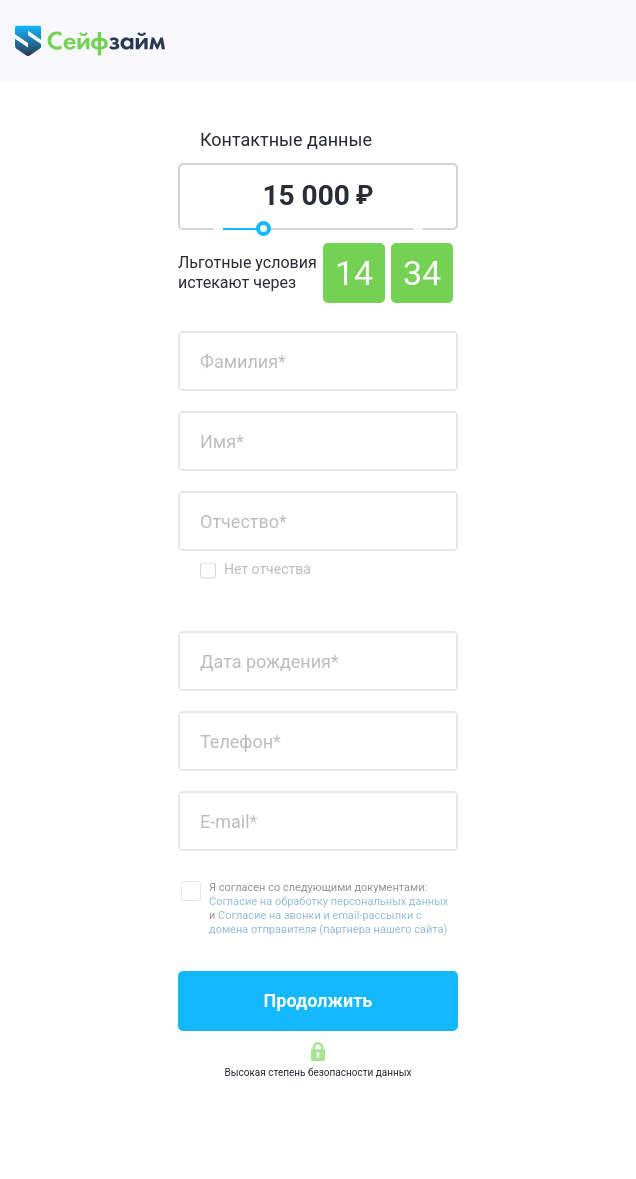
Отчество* (243, 520)
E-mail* (228, 820)
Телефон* (240, 740)
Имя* (222, 440)
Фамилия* (243, 360)
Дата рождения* (269, 660)
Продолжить (318, 1000)
